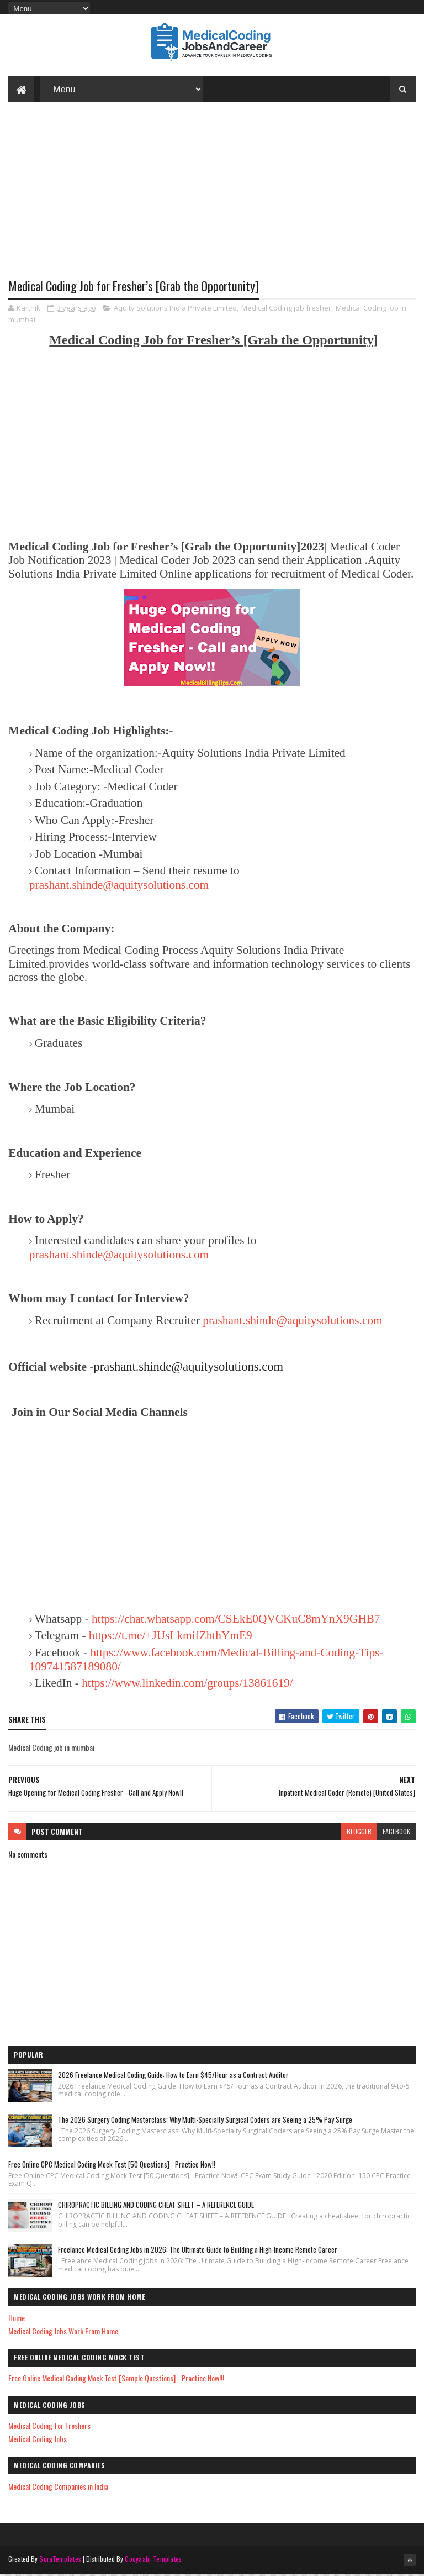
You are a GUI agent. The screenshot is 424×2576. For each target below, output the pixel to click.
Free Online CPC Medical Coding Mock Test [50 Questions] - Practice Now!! (111, 2165)
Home (16, 2319)
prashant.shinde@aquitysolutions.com (119, 886)
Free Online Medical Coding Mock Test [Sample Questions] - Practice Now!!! (116, 2380)
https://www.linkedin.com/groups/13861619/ (187, 1684)
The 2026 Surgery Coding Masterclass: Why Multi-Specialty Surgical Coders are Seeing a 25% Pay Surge (205, 2121)
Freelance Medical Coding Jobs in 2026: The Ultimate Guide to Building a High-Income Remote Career (197, 2251)
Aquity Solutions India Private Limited (175, 309)
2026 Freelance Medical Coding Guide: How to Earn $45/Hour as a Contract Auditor (173, 2076)
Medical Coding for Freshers (49, 2427)
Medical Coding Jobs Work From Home (63, 2332)
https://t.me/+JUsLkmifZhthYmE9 (170, 1637)
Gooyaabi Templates (153, 2560)
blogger (359, 1833)
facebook (396, 1833)
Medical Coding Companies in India (58, 2488)
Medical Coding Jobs (37, 2441)
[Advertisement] (211, 199)
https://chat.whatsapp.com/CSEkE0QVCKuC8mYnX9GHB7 (236, 1620)
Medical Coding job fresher (286, 309)
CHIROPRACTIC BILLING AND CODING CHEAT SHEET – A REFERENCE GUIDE (156, 2206)
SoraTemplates (60, 2560)
